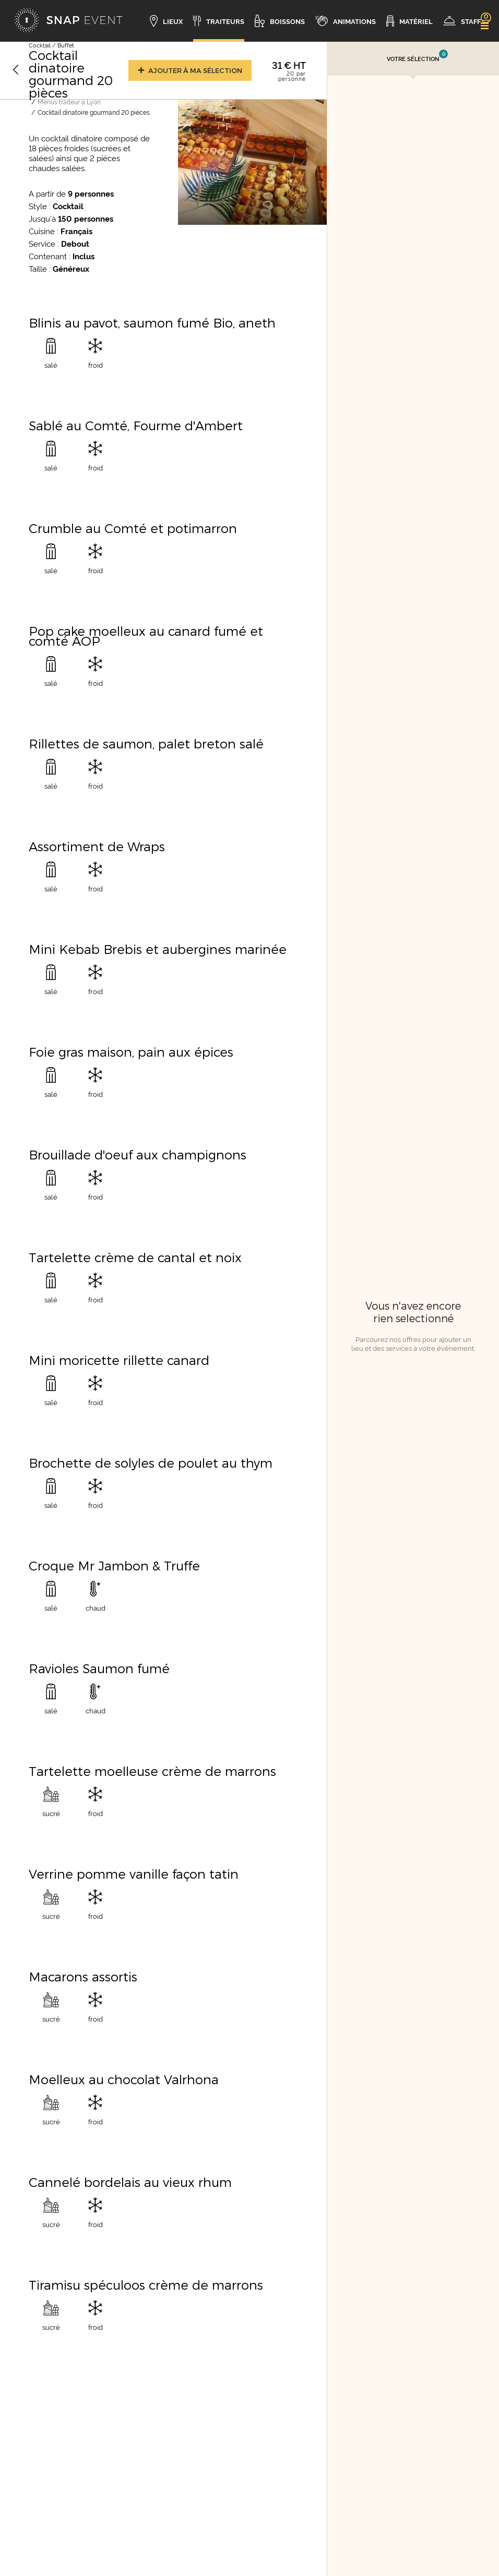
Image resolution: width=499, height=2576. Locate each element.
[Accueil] (68, 21)
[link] (485, 17)
